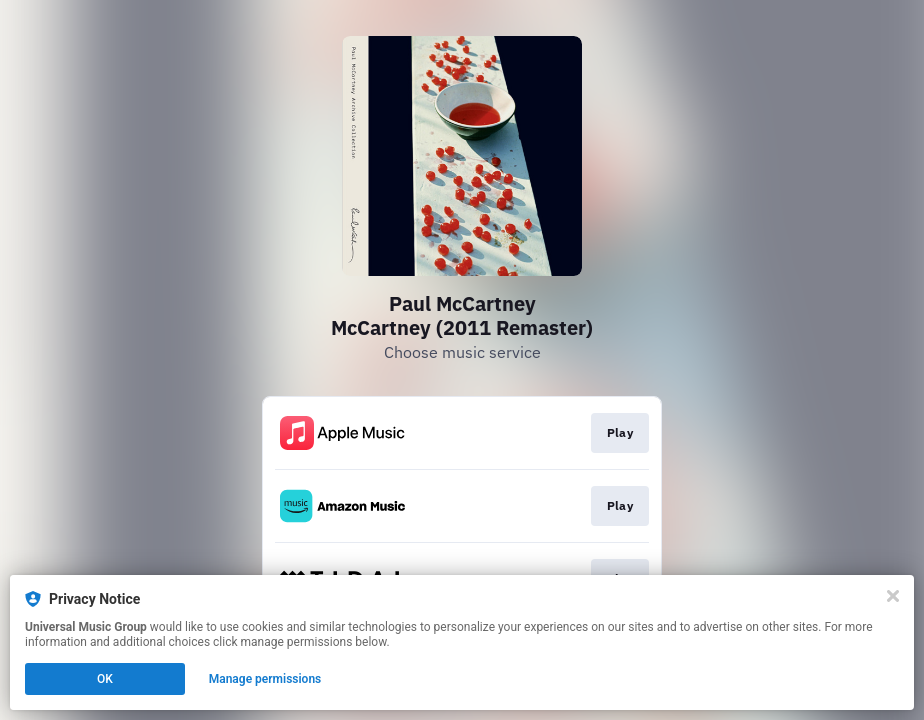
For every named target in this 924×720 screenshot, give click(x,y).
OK (105, 679)
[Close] (893, 596)
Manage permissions (265, 679)
